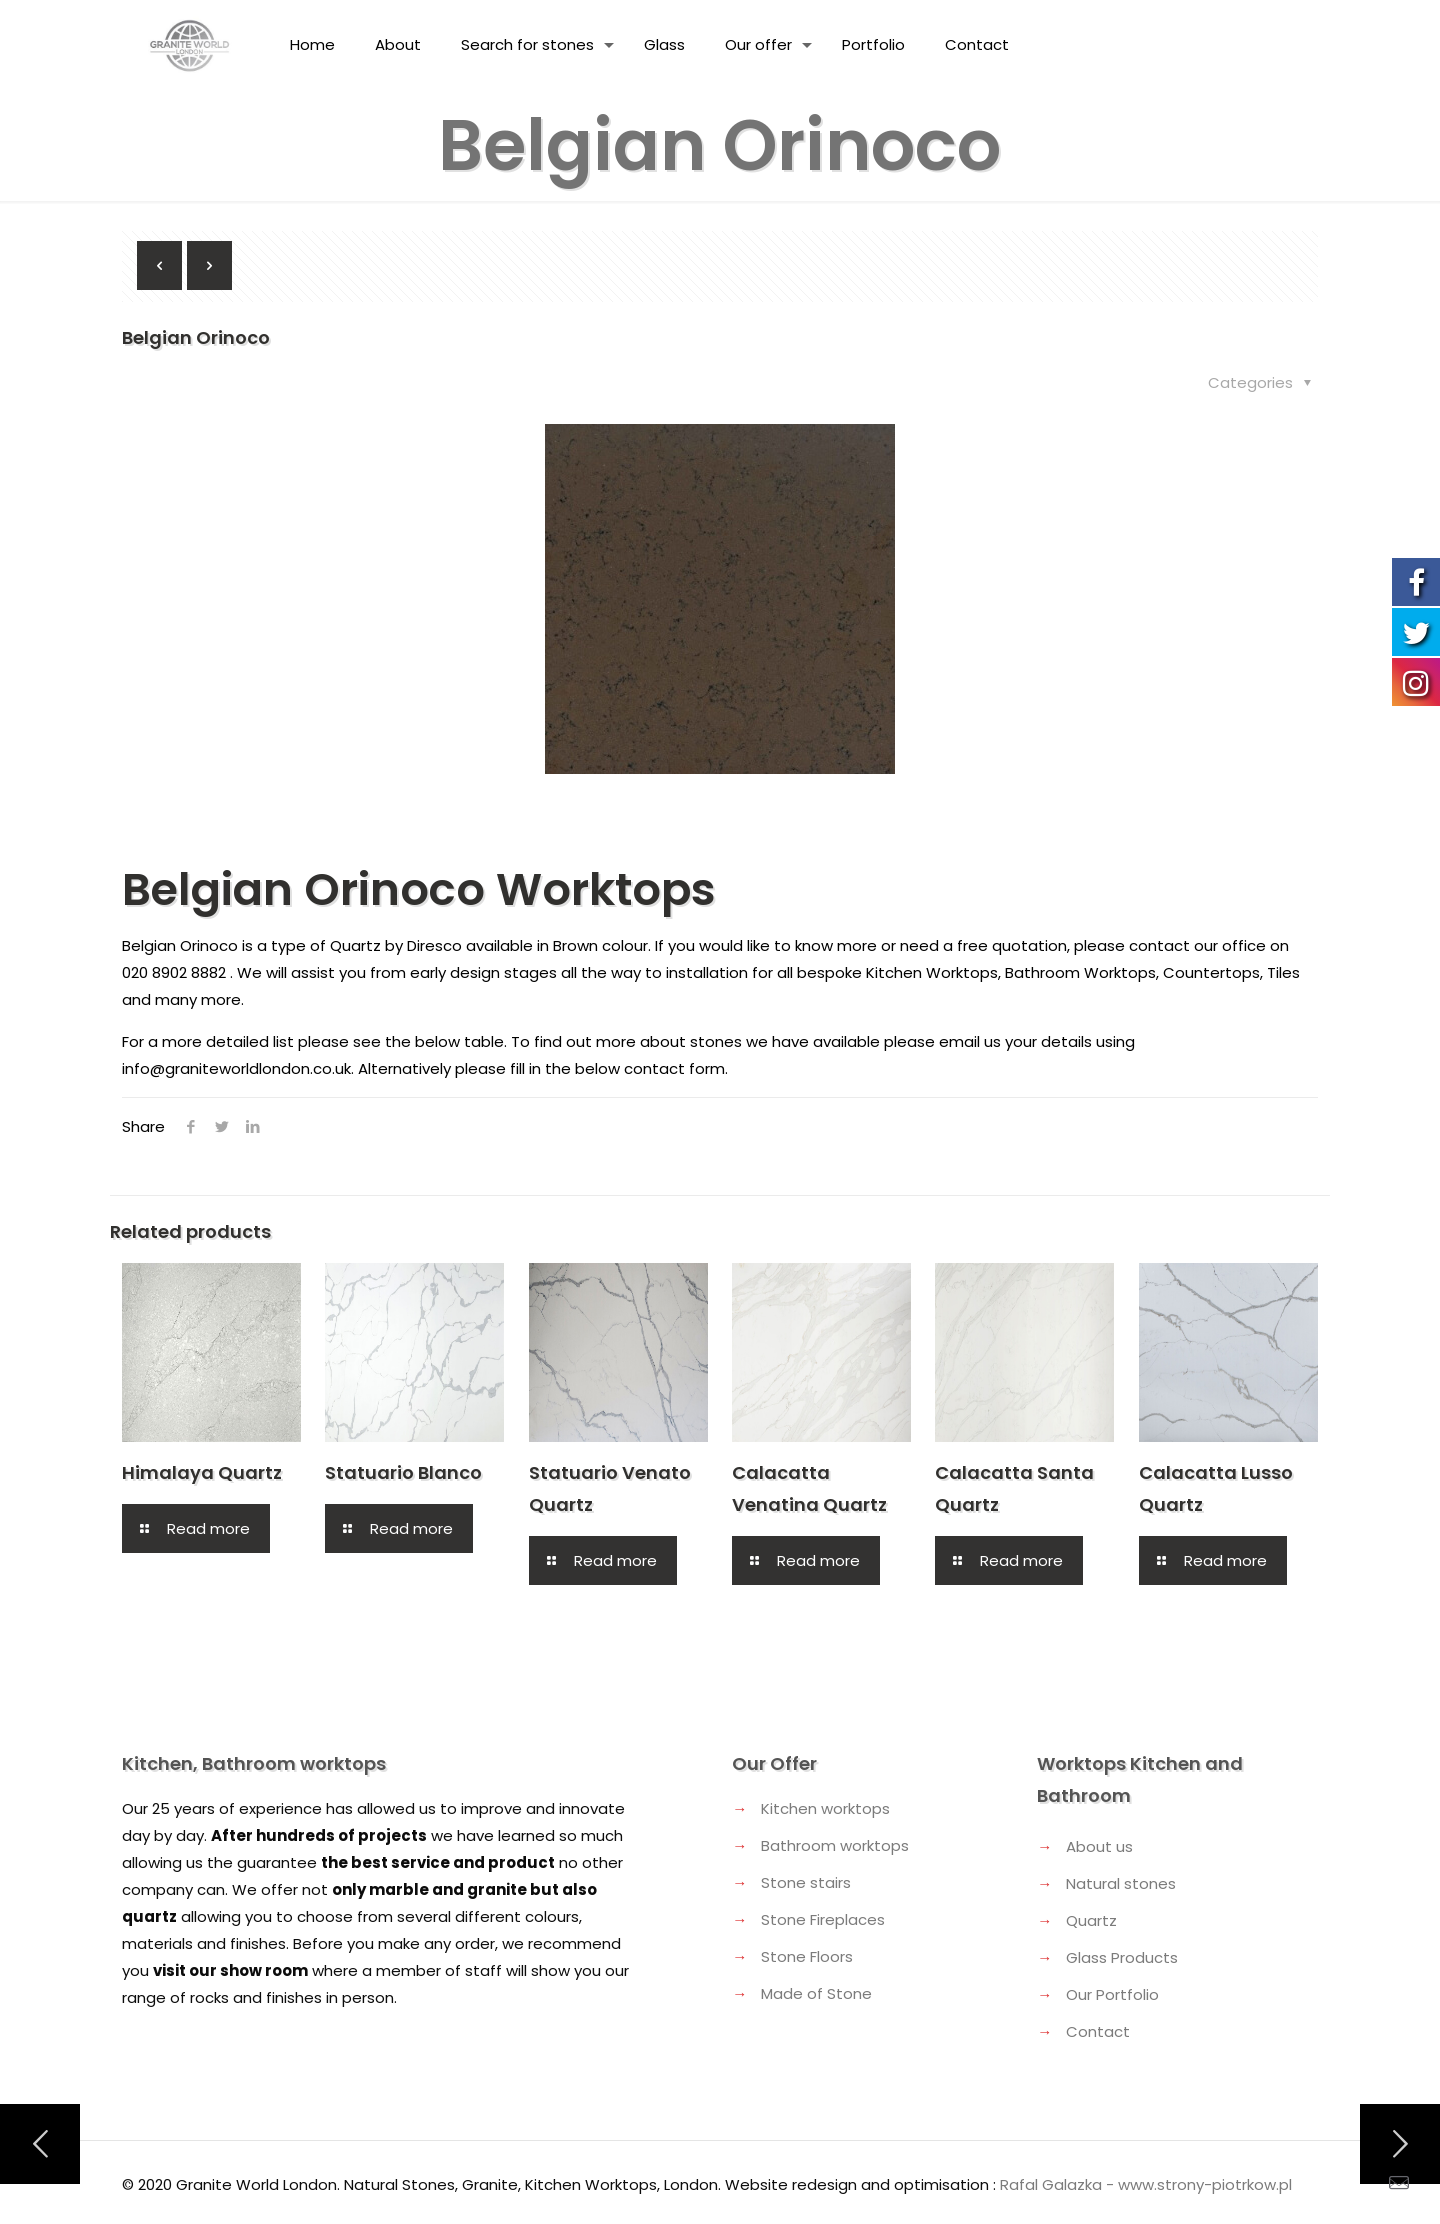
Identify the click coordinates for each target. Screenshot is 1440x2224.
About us (1099, 1846)
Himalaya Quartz (202, 1472)
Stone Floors (807, 1956)
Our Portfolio (1112, 1994)
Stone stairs (806, 1882)
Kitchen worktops (825, 1808)
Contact (1098, 2031)
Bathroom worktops (835, 1845)
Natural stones (1121, 1883)
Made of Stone (816, 1993)
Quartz (1091, 1920)
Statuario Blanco (403, 1472)
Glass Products (1122, 1957)
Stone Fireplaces (823, 1919)
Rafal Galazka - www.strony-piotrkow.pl (1146, 2184)
